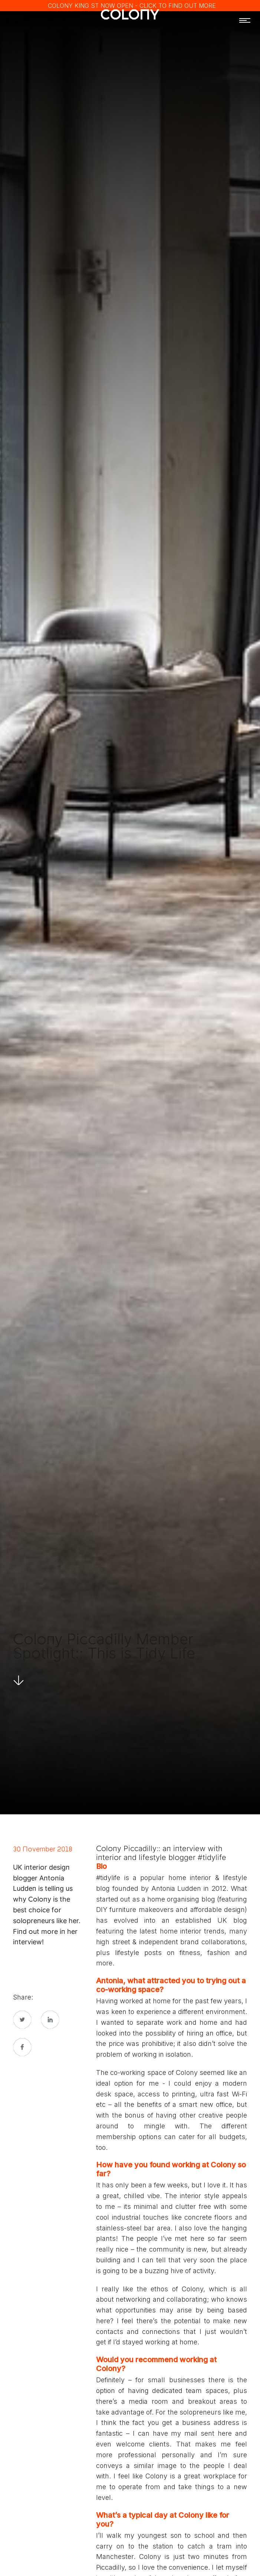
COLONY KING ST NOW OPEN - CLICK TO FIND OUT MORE (132, 5)
